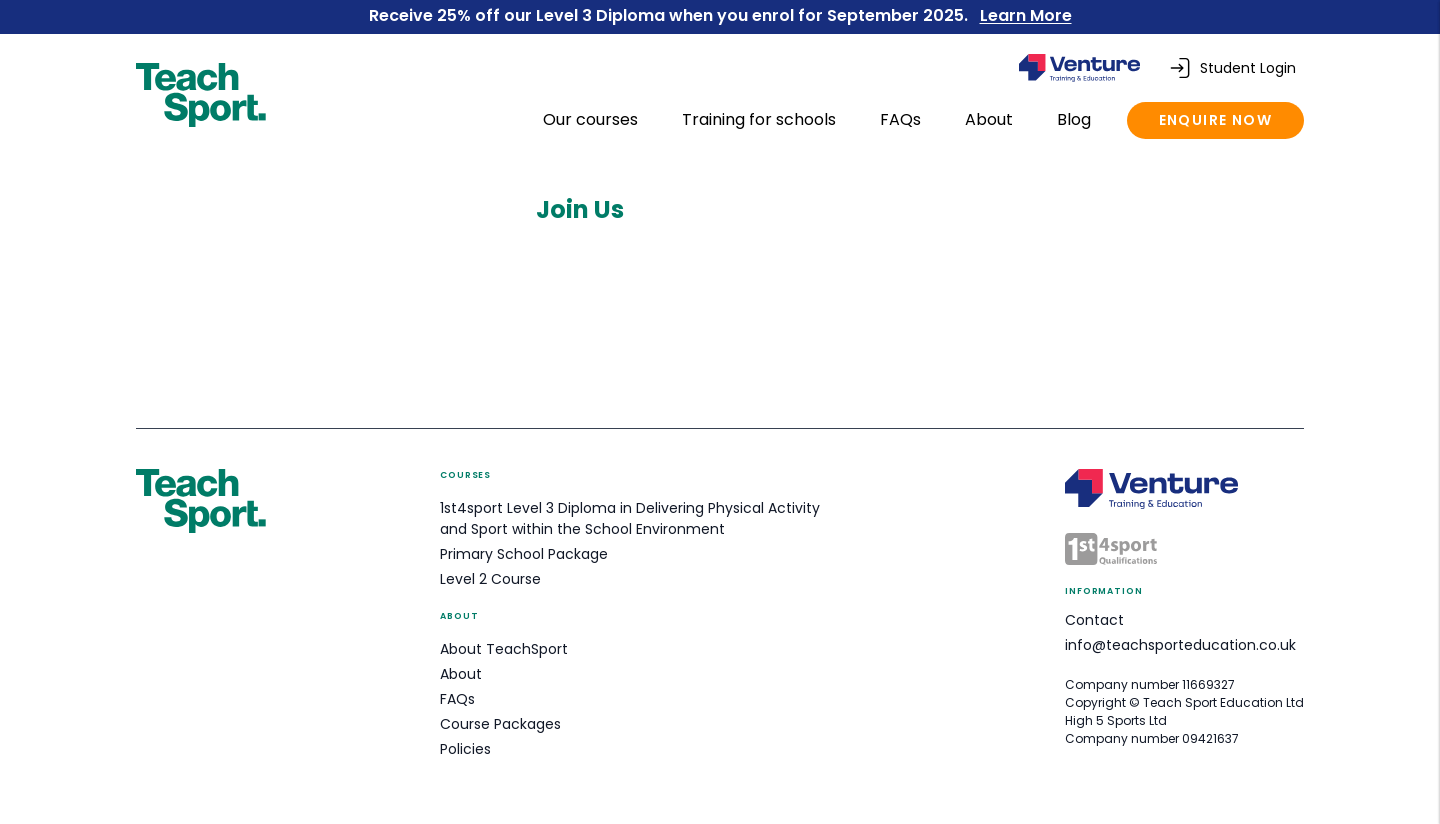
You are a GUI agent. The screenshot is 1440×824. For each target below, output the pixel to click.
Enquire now (1215, 120)
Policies (465, 749)
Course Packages (500, 724)
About (991, 119)
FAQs (902, 119)
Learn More (1026, 15)
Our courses (592, 119)
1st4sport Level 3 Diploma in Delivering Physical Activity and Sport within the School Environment (630, 518)
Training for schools (761, 119)
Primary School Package (524, 554)
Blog (1076, 119)
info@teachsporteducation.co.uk (1180, 645)
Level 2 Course (490, 579)
